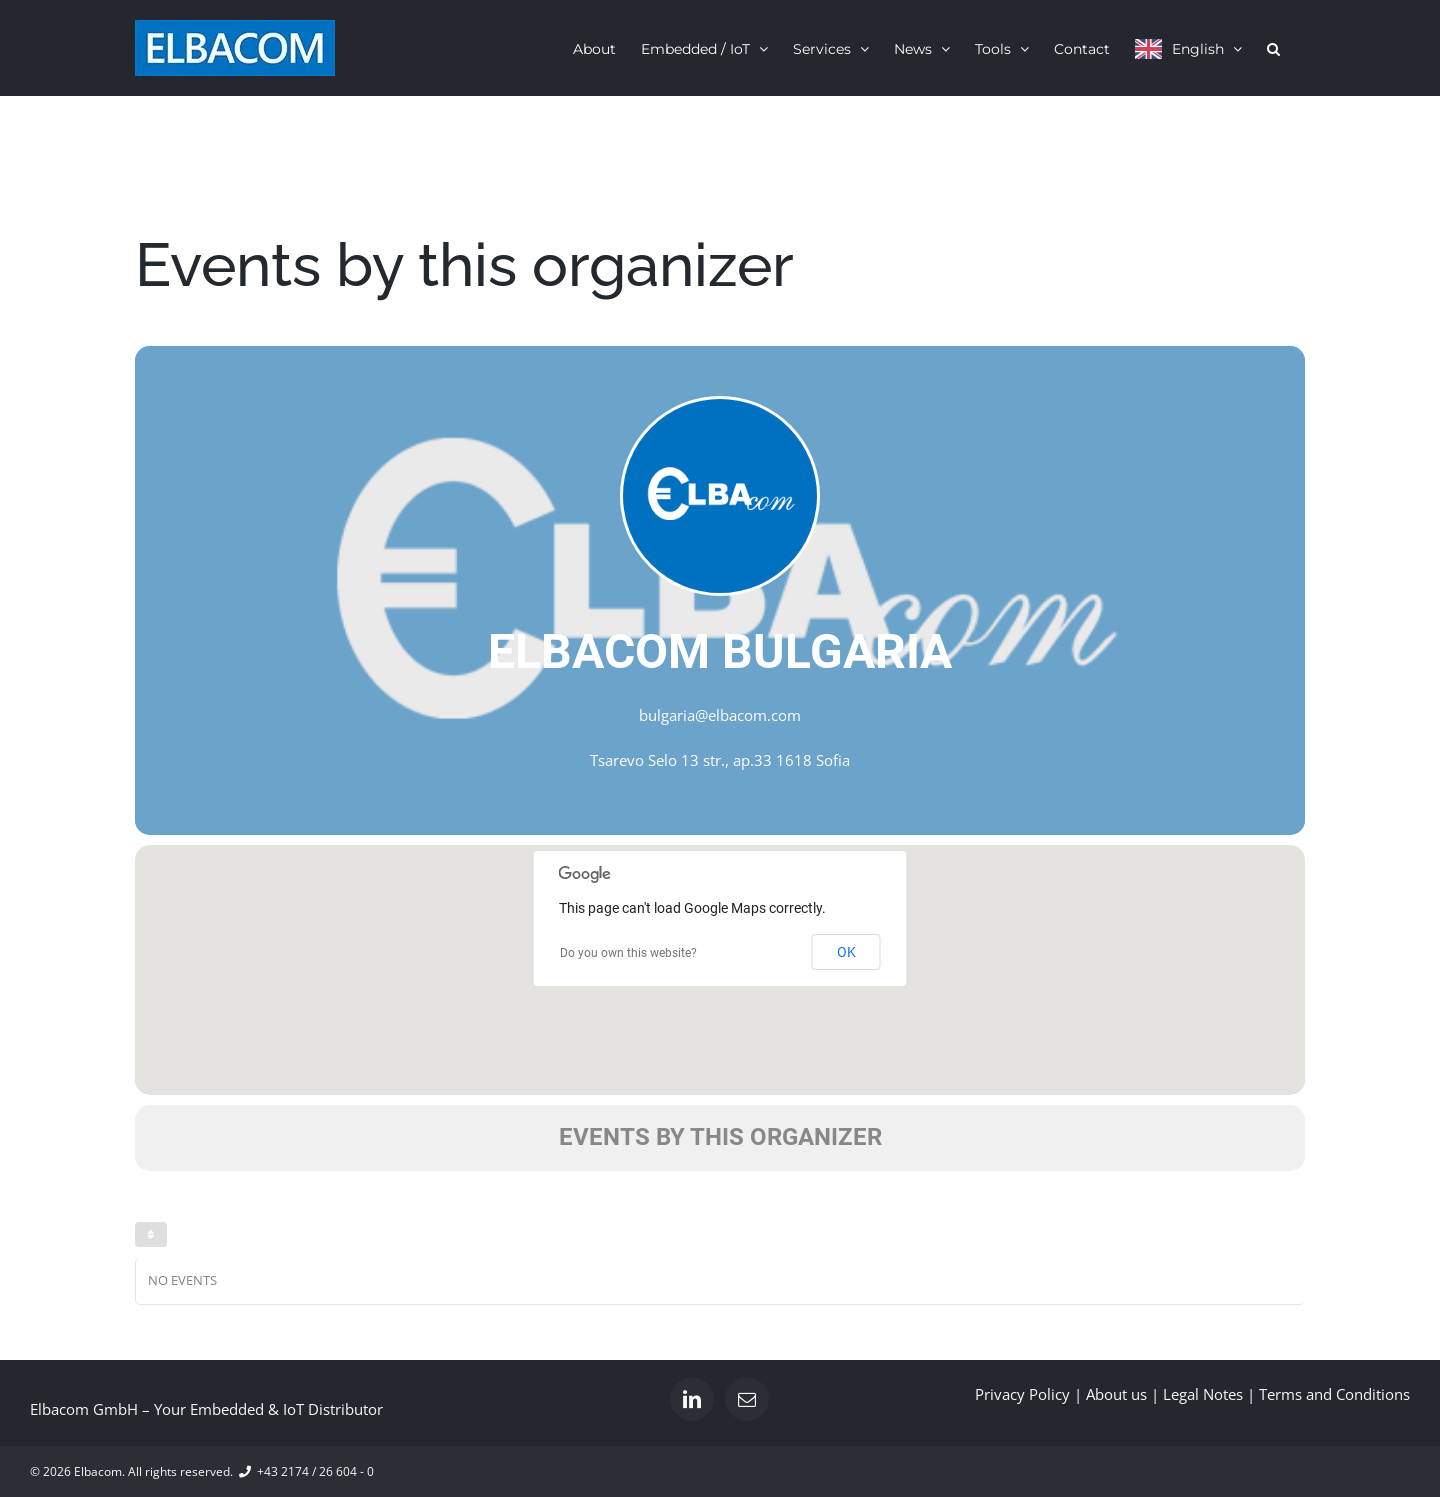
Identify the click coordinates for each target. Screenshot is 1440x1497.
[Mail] (747, 1399)
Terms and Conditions (1334, 1394)
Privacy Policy (1022, 1394)
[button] (1273, 48)
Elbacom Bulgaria (720, 651)
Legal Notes (1203, 1394)
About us (1116, 1394)
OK (846, 952)
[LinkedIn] (692, 1399)
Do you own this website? (628, 953)
